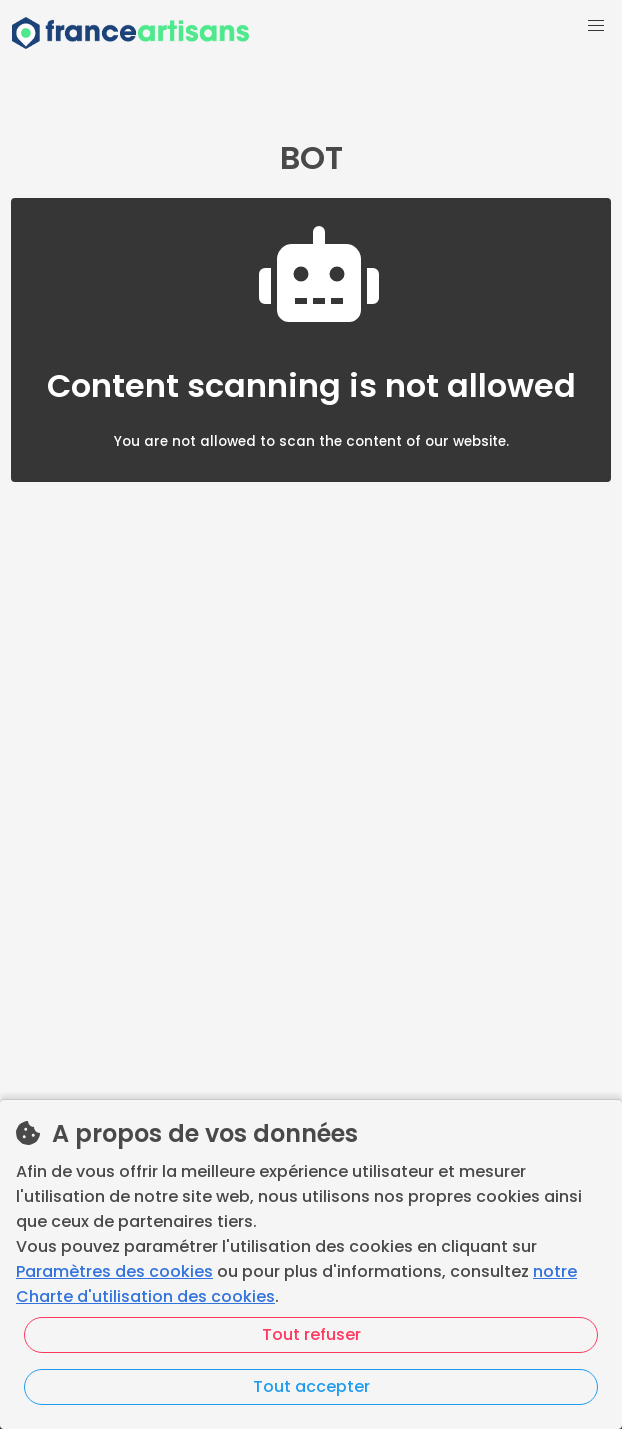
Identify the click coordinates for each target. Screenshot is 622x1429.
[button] (596, 26)
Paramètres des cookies (114, 1271)
